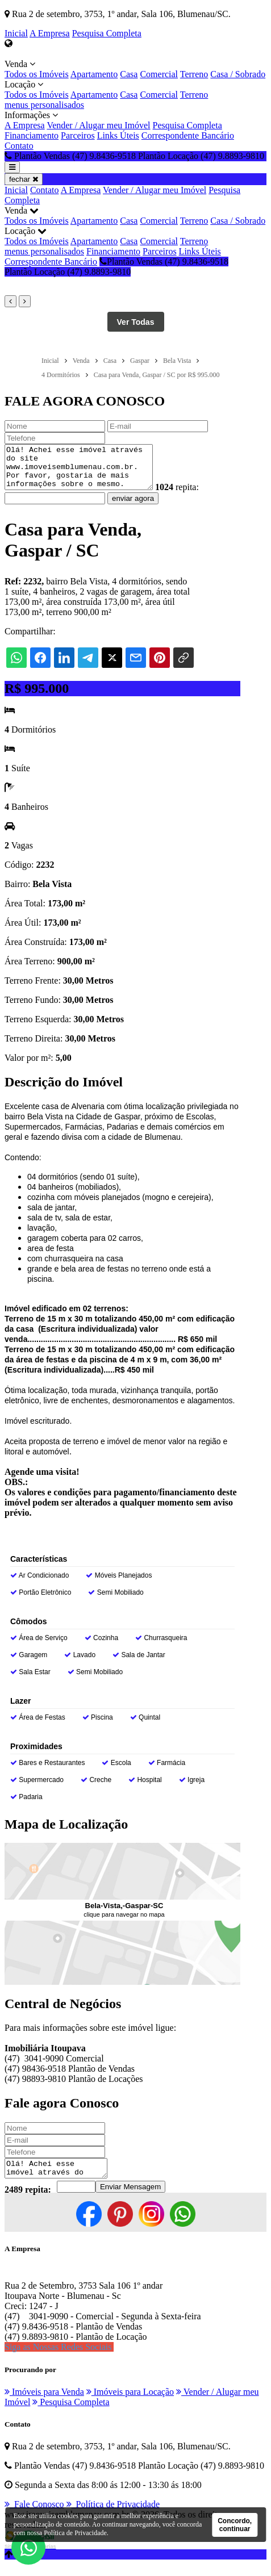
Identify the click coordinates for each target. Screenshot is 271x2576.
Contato (19, 145)
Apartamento (94, 74)
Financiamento (32, 135)
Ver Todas (136, 322)
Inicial (16, 33)
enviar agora (133, 507)
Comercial (159, 74)
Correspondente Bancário (187, 135)
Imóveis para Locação (130, 2403)
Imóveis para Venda (44, 2403)
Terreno (194, 74)
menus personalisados (44, 105)
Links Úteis (118, 135)
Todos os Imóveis (37, 74)
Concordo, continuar (235, 2525)
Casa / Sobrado (237, 74)
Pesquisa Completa (106, 33)
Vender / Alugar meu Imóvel (98, 125)
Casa (128, 74)
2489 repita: (28, 2201)
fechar (23, 179)
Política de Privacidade (75, 2533)
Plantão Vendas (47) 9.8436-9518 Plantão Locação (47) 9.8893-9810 (116, 267)
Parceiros (78, 135)
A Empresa (50, 33)
